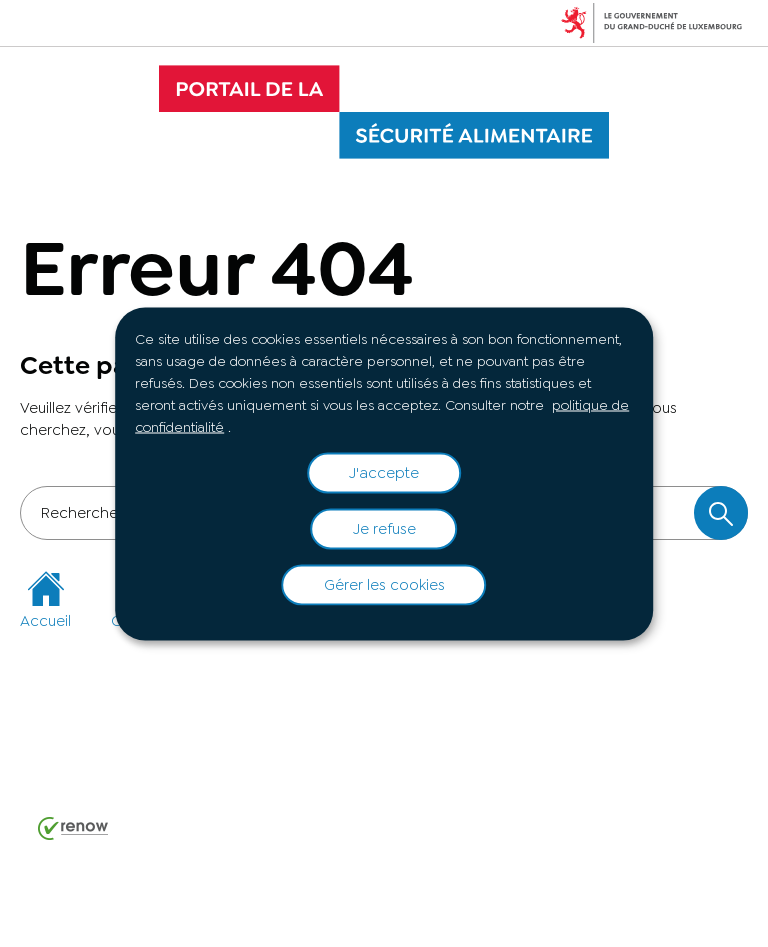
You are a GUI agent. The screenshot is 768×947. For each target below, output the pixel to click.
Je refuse (384, 529)
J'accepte (384, 473)
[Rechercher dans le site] (721, 513)
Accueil (45, 600)
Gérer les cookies (384, 585)
